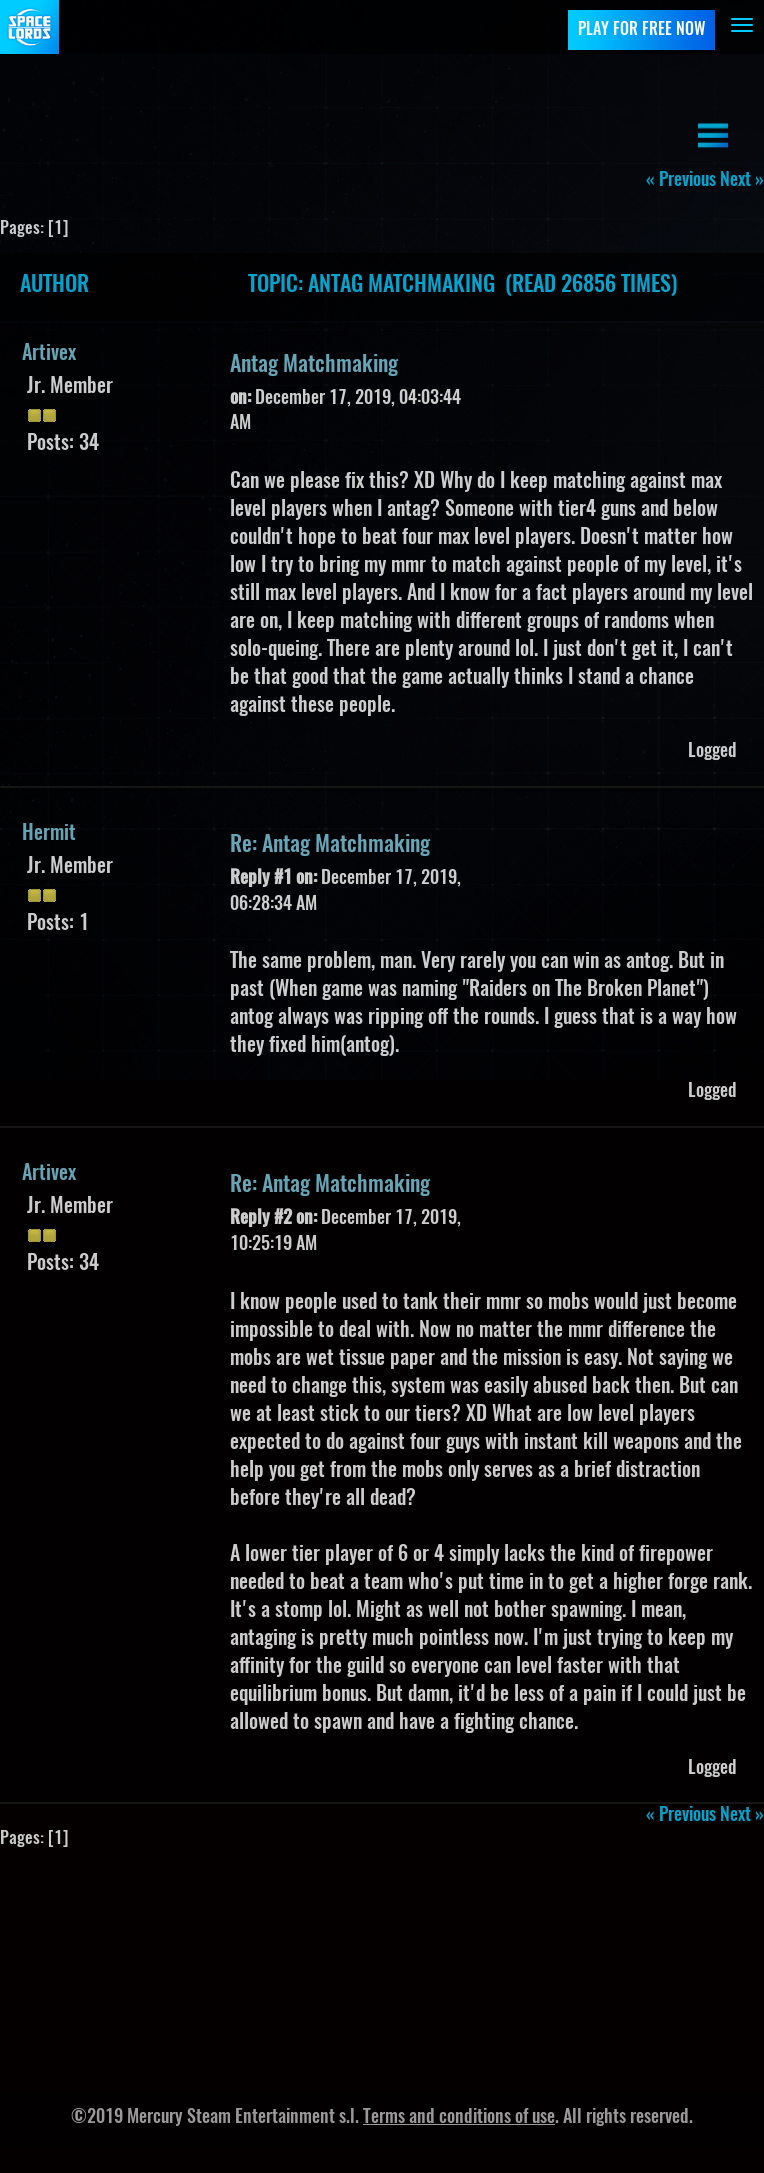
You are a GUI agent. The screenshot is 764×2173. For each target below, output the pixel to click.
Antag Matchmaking (314, 365)
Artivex (49, 354)
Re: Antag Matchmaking (330, 845)
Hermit (49, 834)
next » (742, 181)
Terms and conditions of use (459, 2118)
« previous (681, 181)
